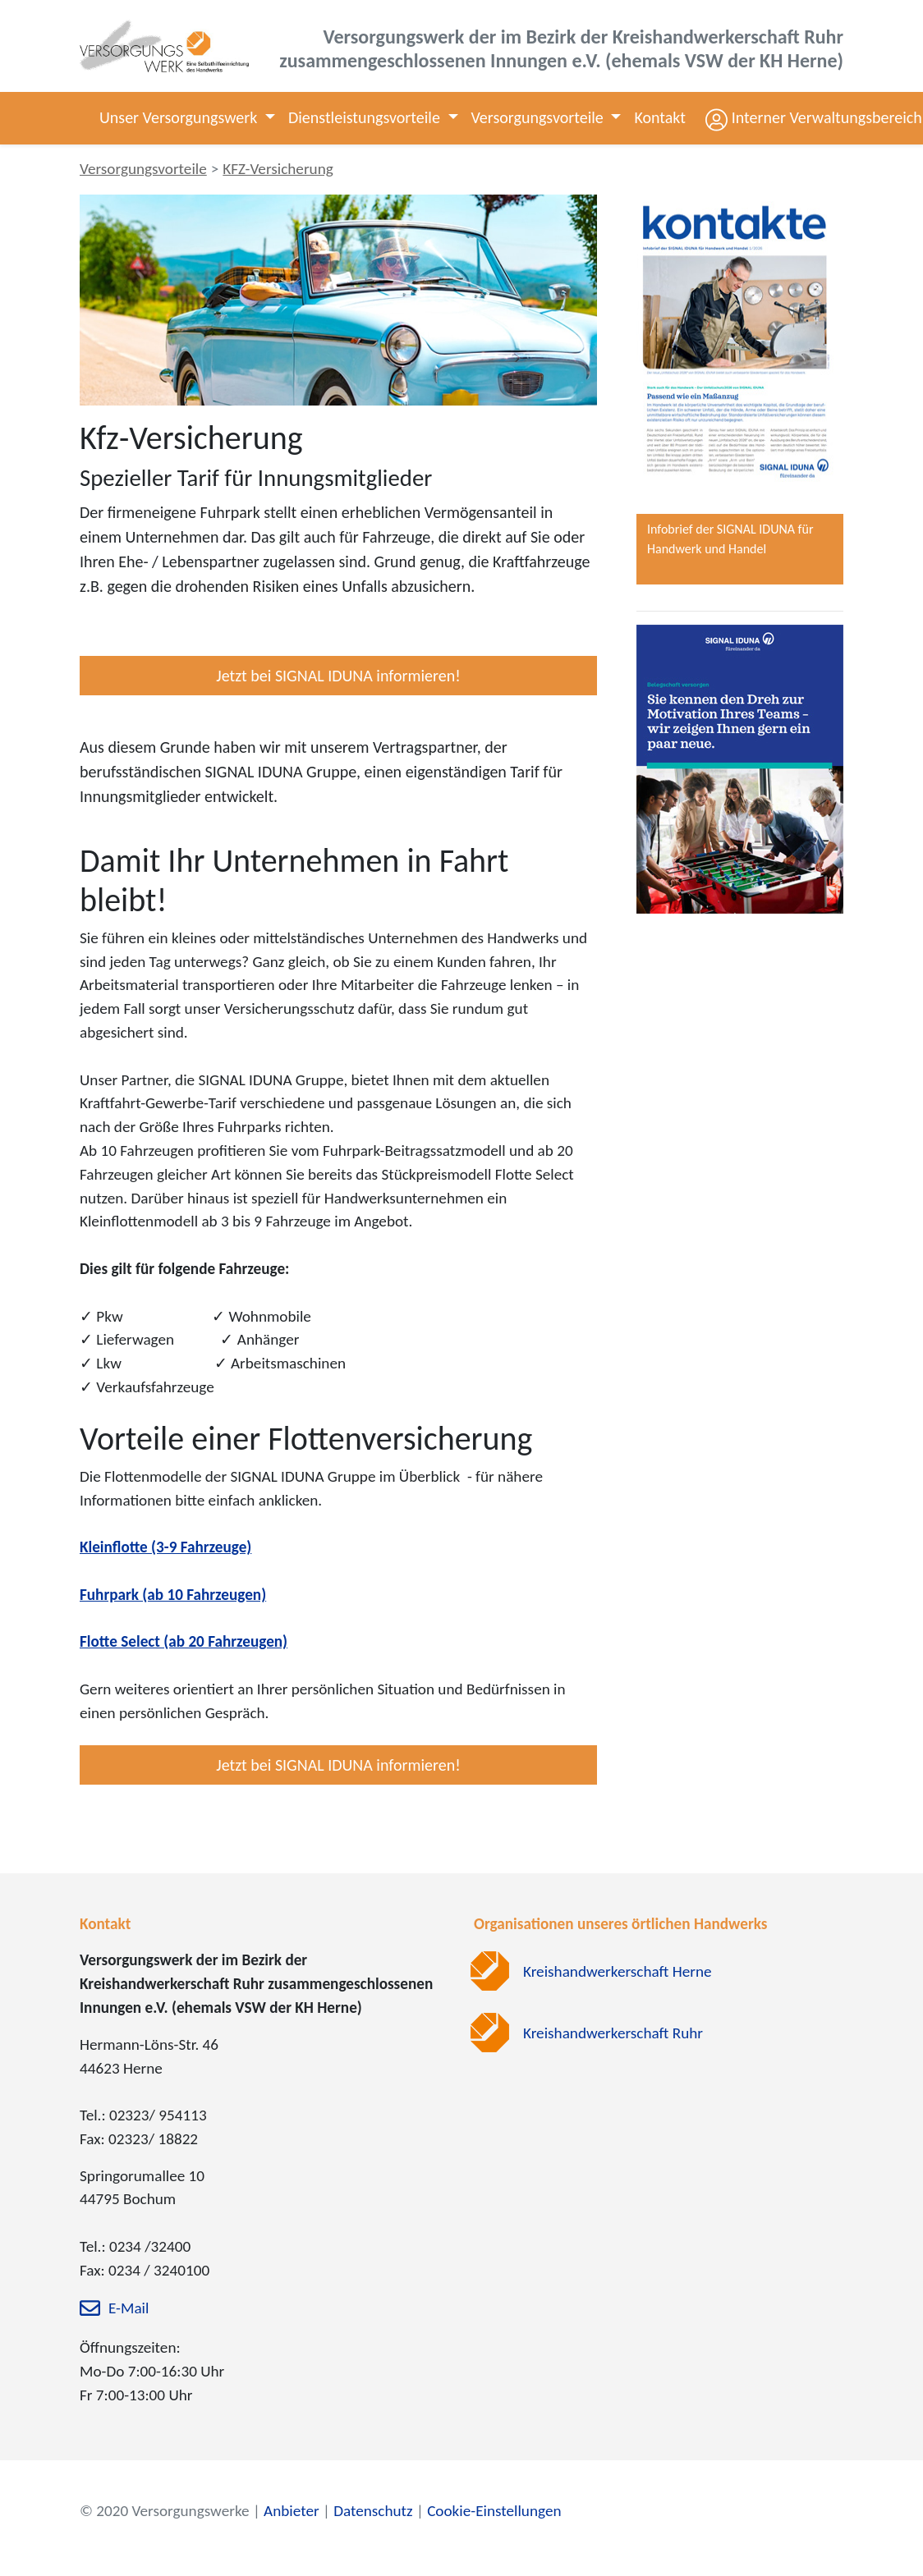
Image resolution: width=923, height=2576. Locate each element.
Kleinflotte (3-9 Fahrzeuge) (165, 1547)
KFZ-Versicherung (278, 168)
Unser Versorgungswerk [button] (180, 117)
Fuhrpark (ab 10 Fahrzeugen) (173, 1594)
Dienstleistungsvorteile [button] (365, 117)
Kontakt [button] (660, 117)
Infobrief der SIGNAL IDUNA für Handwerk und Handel (730, 539)
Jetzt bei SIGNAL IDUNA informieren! (338, 675)
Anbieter (291, 2510)
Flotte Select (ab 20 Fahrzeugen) (183, 1641)
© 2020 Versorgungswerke (165, 2510)
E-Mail (128, 2308)
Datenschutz (372, 2510)
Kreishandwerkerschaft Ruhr (613, 2033)
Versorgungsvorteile (143, 168)
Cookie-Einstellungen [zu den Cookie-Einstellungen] (494, 2510)
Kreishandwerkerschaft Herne (617, 1971)
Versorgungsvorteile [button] (539, 117)
